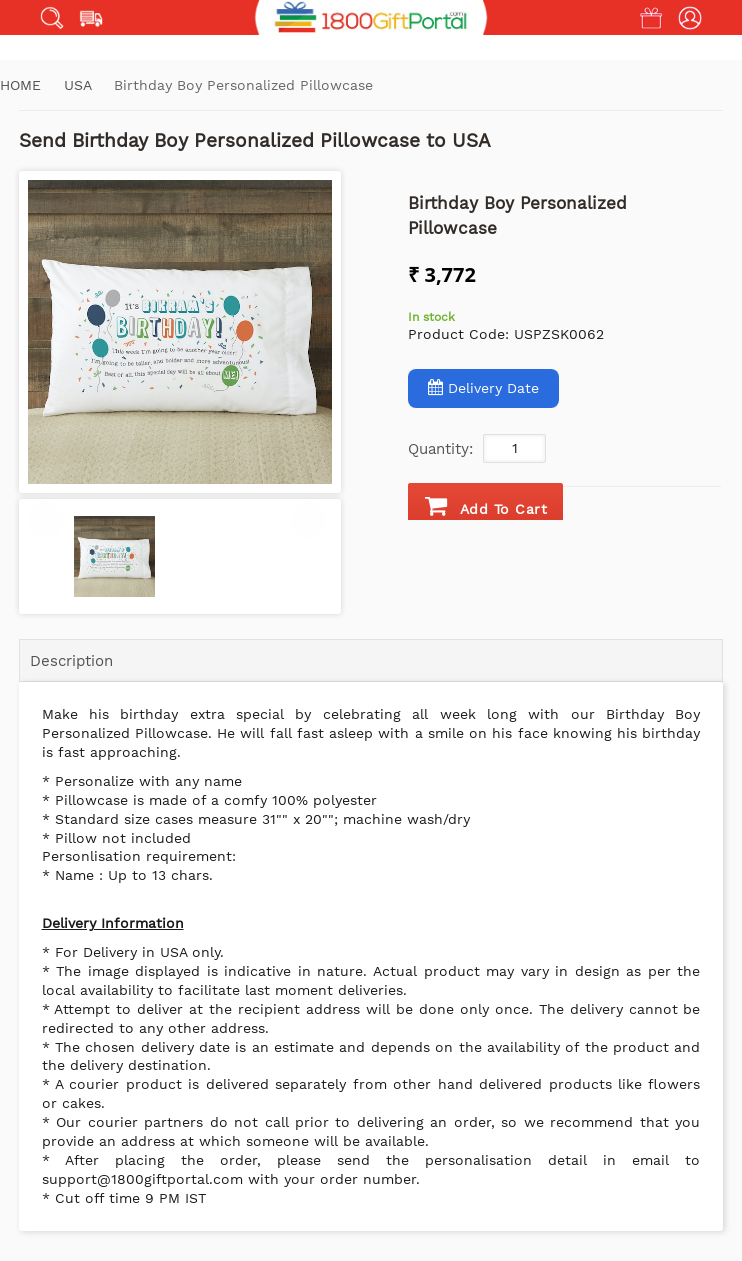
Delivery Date (483, 387)
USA (80, 85)
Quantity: (440, 449)
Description (71, 661)
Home (20, 85)
